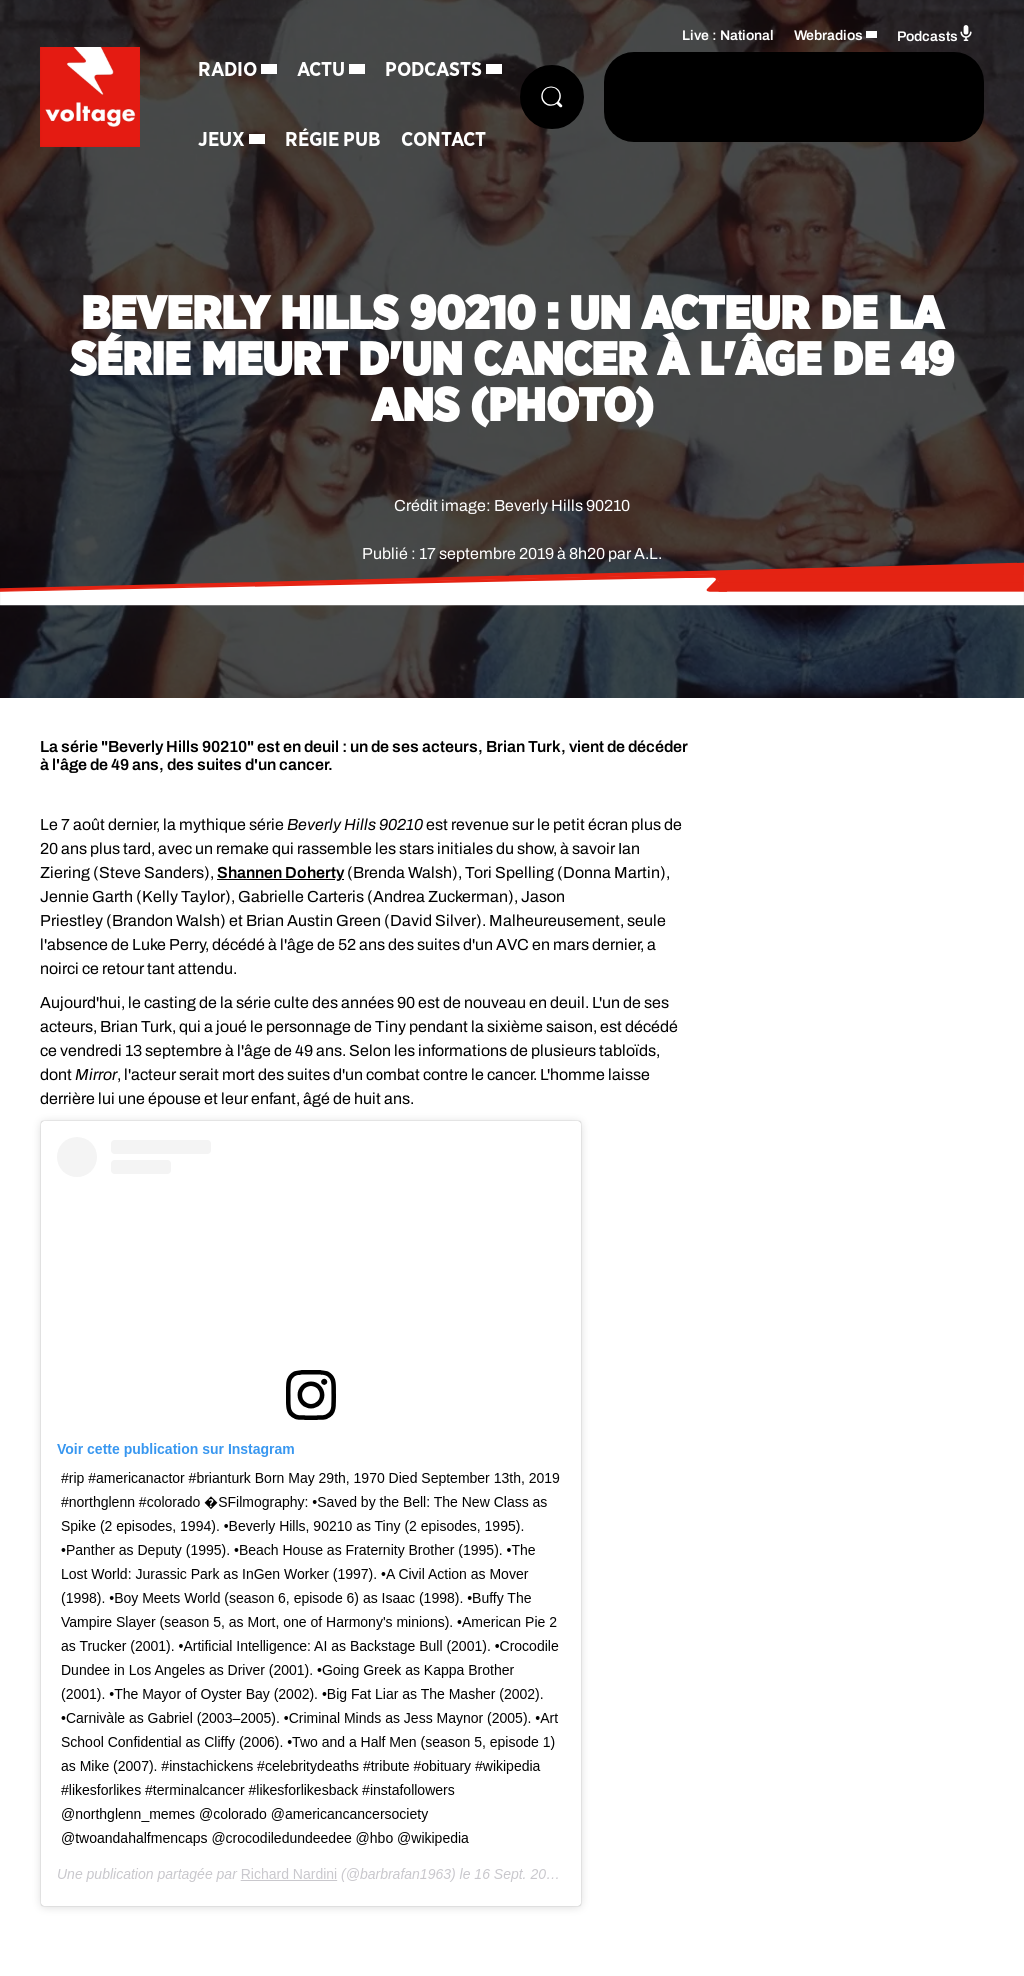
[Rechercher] (552, 97)
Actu (321, 70)
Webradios (828, 35)
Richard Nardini (289, 1874)
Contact (443, 140)
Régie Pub (333, 140)
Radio (227, 70)
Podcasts (433, 70)
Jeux (221, 140)
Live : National (728, 35)
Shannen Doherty (280, 872)
